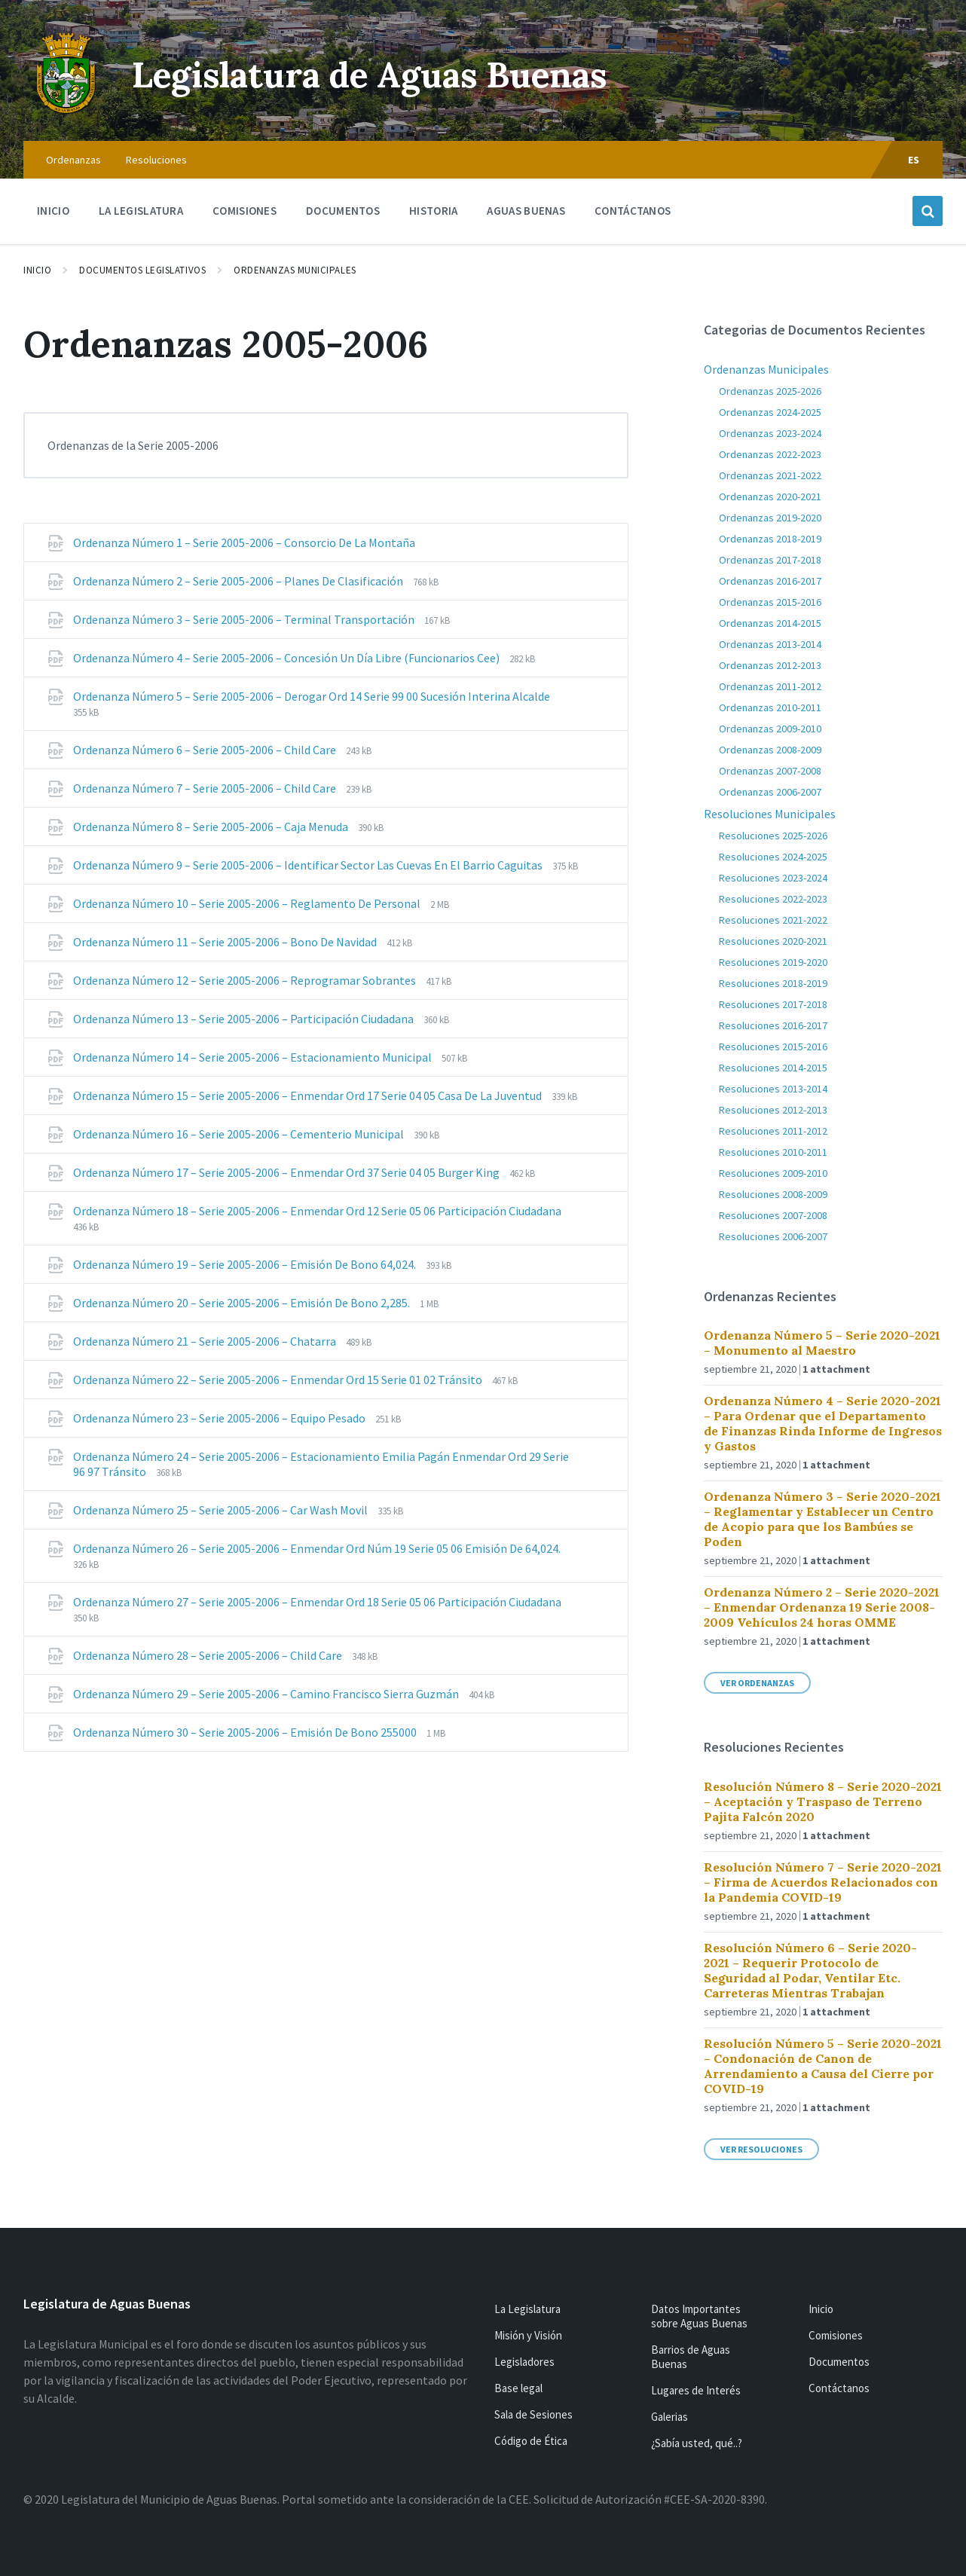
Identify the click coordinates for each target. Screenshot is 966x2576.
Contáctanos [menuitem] (633, 210)
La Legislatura (527, 2309)
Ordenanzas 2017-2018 (770, 560)
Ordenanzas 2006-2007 (770, 792)
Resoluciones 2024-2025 (773, 856)
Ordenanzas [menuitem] (73, 160)
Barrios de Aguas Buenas (690, 2356)
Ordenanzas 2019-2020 (770, 517)
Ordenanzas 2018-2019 (770, 538)
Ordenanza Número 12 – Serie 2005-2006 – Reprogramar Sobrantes (245, 980)
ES (914, 160)
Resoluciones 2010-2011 (773, 1152)
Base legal (518, 2388)
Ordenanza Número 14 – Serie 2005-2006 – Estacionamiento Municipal (253, 1057)
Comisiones (836, 2335)
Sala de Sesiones (533, 2414)
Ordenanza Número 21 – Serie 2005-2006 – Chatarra (205, 1341)
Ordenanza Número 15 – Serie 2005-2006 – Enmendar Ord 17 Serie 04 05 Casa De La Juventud (308, 1095)
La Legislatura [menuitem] (141, 210)
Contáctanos (839, 2388)
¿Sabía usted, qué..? (696, 2443)
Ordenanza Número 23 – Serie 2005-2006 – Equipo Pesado (220, 1418)
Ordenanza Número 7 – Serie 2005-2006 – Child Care (205, 788)
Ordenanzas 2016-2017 (770, 581)
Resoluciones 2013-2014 (773, 1088)
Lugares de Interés (696, 2390)
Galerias (669, 2416)
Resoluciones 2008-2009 (773, 1194)
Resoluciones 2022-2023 (773, 899)
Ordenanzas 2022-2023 (770, 454)
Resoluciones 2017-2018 (773, 1004)
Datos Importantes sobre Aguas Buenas (699, 2316)
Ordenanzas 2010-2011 (770, 707)
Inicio (37, 270)
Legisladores (524, 2361)
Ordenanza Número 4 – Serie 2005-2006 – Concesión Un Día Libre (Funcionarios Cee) (287, 657)
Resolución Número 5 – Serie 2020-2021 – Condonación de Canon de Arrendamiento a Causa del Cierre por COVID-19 (823, 2066)
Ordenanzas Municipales (295, 270)
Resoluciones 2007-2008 (773, 1215)
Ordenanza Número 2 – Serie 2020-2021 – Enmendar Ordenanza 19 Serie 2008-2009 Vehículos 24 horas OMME (822, 1607)
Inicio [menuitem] (53, 210)
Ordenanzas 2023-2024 (770, 433)
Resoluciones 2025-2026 (773, 835)
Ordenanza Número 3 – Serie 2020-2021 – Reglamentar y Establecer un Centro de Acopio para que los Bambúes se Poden (822, 1519)
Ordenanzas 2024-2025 (770, 412)
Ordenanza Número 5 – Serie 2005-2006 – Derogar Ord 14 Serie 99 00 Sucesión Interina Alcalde (311, 696)
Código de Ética (530, 2441)
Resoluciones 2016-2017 (773, 1025)
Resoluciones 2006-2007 (773, 1236)
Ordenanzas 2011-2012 (770, 686)
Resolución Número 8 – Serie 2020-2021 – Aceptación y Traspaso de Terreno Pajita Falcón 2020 (823, 1801)
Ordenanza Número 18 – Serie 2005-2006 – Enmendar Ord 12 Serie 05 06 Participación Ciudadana (317, 1210)
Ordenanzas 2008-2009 (770, 749)
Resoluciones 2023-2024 (773, 878)
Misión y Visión (528, 2335)
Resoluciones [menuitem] (156, 160)
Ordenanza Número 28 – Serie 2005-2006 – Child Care (208, 1655)
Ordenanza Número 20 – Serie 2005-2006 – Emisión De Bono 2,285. (242, 1302)
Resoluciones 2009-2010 (773, 1173)
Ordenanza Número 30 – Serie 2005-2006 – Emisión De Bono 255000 (246, 1732)
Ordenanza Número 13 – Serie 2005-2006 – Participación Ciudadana (244, 1018)
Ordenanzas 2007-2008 (770, 771)
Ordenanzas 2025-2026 (770, 391)
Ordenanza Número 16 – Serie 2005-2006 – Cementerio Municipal (239, 1133)
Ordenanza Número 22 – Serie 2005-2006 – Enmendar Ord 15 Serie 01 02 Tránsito (279, 1379)
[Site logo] (66, 111)
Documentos (839, 2361)
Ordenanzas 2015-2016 (770, 602)
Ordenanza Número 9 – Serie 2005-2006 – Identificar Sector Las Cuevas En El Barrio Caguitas (309, 864)
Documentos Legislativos (142, 270)
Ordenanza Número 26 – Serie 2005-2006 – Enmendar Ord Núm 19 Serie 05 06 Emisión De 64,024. (317, 1548)
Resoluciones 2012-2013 (773, 1110)
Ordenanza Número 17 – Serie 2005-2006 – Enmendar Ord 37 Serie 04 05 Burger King (287, 1172)
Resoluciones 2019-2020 (773, 962)
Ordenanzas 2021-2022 (770, 475)
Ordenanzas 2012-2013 (770, 665)
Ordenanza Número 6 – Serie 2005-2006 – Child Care (205, 749)
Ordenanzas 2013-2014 (770, 644)
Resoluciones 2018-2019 (773, 983)
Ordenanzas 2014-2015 (770, 623)
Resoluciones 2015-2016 (773, 1046)
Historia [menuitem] (433, 210)
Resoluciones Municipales (770, 813)
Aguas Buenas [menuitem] (526, 210)
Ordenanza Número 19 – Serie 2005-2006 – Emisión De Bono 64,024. (245, 1264)
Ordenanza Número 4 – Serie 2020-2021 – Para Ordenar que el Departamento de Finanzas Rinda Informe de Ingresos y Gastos (823, 1423)
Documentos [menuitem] (343, 210)
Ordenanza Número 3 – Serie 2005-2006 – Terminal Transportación (245, 619)
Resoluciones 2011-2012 (773, 1131)
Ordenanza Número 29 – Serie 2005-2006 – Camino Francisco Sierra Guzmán (267, 1693)
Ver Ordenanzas (757, 1682)
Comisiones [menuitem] (244, 210)
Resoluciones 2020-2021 (773, 941)
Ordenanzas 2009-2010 (770, 728)
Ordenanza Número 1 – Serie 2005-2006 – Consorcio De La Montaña (244, 542)
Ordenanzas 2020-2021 (770, 496)
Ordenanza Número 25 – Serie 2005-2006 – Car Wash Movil (221, 1509)
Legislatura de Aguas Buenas (381, 74)
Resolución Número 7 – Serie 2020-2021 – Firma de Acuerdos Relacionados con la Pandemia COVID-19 (823, 1882)
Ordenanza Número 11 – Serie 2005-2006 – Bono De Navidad (226, 941)
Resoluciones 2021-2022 (773, 920)
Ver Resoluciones (761, 2149)
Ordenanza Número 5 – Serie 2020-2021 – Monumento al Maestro (822, 1343)
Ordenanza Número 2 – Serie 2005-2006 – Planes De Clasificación (239, 580)
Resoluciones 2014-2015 (773, 1067)
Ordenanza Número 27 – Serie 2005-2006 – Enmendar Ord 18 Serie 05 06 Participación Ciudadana (317, 1601)
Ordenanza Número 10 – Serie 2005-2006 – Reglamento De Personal (248, 903)
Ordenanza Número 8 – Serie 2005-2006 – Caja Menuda (211, 826)
